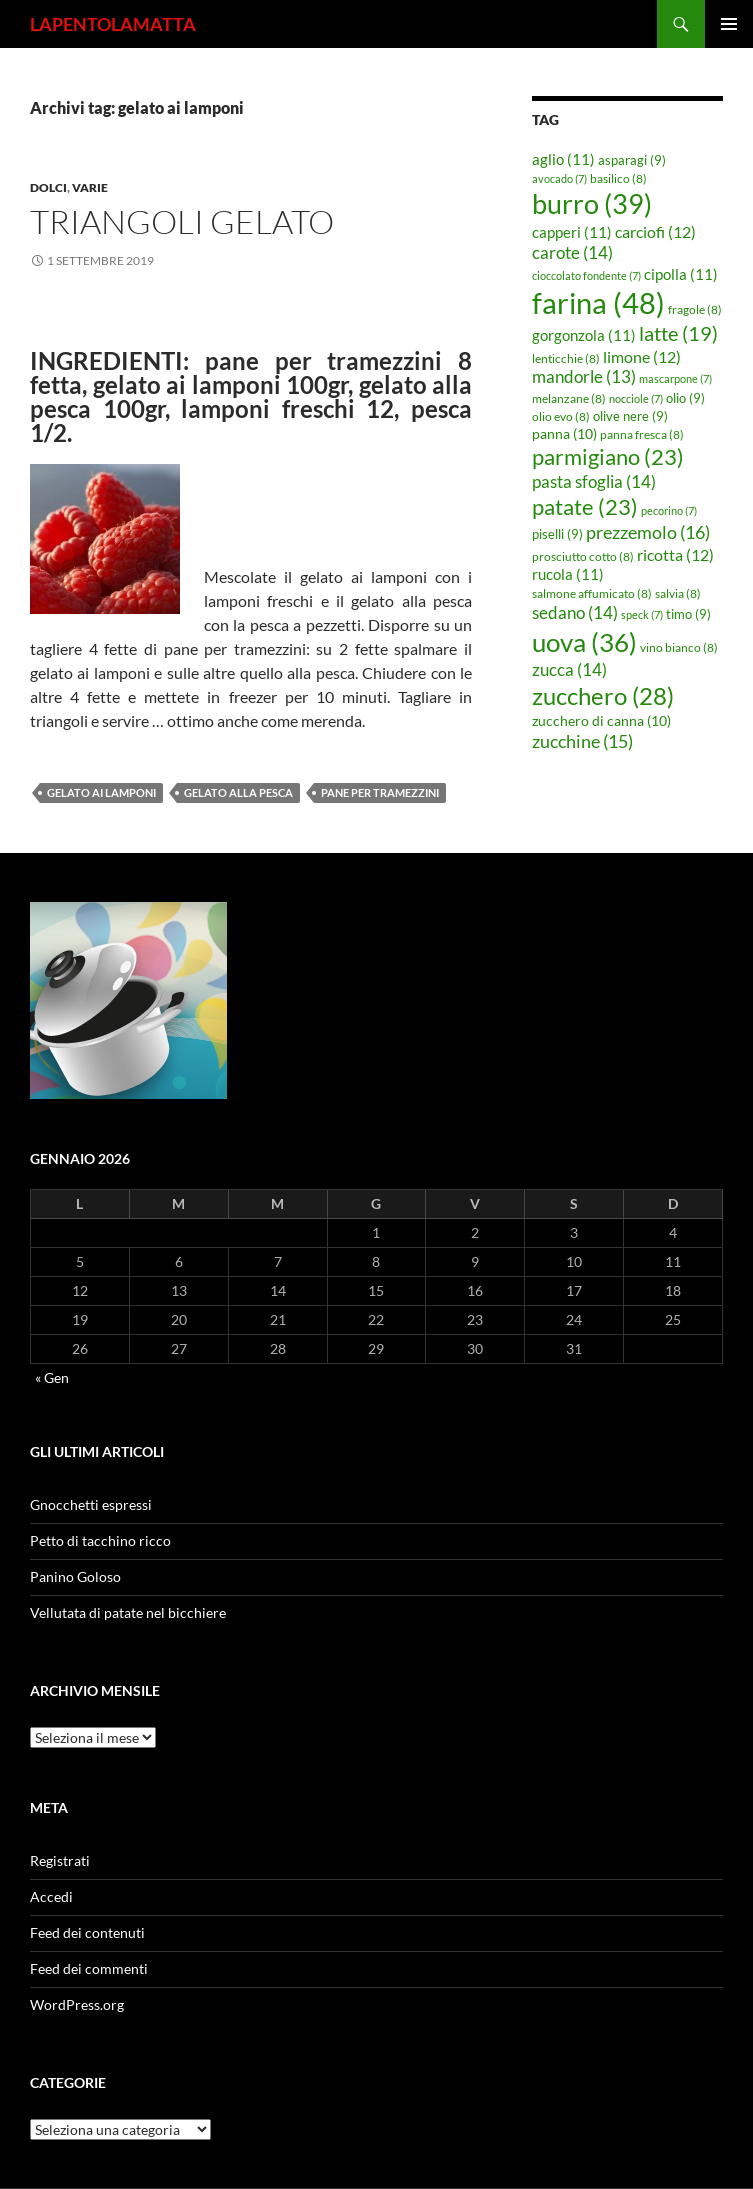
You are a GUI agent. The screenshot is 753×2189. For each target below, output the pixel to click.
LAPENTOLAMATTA (113, 24)
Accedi (51, 1896)
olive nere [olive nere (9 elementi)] (630, 416)
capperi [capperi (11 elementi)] (572, 232)
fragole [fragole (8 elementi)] (695, 309)
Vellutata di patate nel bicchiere (128, 1612)
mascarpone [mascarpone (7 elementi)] (675, 378)
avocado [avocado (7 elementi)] (559, 178)
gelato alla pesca (238, 792)
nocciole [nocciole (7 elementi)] (636, 398)
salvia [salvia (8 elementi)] (678, 593)
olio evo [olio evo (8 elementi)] (561, 416)
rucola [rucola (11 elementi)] (568, 574)
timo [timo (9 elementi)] (688, 614)
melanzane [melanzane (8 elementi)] (569, 398)
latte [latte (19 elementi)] (678, 333)
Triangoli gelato (182, 221)
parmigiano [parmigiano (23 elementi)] (608, 456)
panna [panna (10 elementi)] (564, 433)
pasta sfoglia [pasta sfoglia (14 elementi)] (594, 481)
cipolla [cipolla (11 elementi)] (681, 274)
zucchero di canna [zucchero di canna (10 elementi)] (601, 720)
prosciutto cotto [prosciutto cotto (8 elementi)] (583, 556)
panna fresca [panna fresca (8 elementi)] (642, 434)
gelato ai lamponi (101, 792)
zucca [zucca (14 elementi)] (569, 669)
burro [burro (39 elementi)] (592, 203)
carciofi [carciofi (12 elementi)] (655, 232)
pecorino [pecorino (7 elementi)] (669, 510)
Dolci (48, 187)
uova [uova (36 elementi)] (584, 642)
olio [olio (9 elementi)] (685, 398)
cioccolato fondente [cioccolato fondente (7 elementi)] (586, 275)
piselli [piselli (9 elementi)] (557, 534)
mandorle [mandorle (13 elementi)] (584, 377)
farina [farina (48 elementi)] (598, 302)
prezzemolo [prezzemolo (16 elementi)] (648, 532)
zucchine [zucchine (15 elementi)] (582, 741)
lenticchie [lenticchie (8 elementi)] (566, 358)
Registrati (60, 1860)
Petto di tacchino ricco (100, 1540)
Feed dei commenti (89, 1968)
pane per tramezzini (380, 792)
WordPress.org (77, 2004)
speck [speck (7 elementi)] (642, 614)
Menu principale (729, 24)
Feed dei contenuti (87, 1932)
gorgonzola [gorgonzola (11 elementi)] (584, 335)
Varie (90, 187)
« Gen (52, 1377)
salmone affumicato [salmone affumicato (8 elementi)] (592, 593)
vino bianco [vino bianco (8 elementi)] (679, 647)
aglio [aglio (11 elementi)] (563, 159)
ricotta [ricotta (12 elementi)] (675, 555)
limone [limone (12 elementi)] (642, 357)
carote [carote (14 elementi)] (572, 252)
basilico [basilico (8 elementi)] (618, 178)
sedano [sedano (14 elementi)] (575, 612)
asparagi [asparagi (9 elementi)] (632, 160)
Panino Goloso (75, 1576)
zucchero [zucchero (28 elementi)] (603, 695)
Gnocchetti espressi (91, 1504)
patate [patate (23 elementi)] (585, 506)
